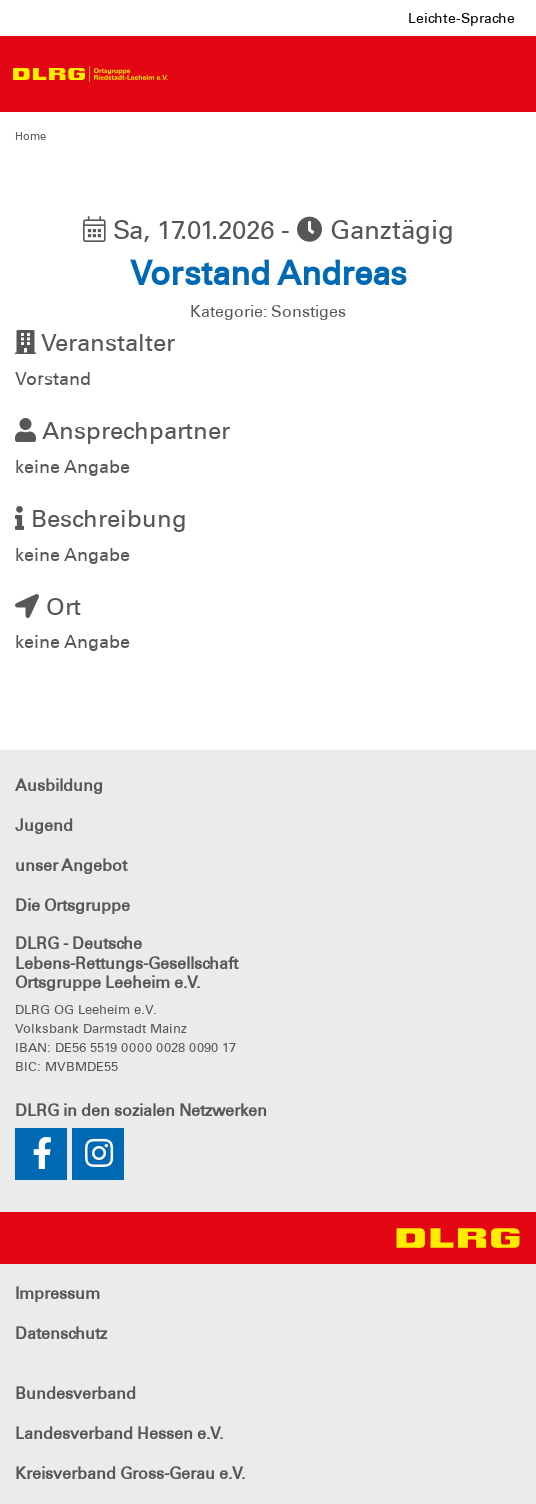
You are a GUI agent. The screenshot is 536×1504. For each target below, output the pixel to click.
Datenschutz (61, 1333)
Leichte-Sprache (461, 18)
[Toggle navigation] (196, 74)
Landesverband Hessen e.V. (119, 1433)
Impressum (57, 1293)
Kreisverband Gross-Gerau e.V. (130, 1473)
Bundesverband (75, 1393)
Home (30, 136)
